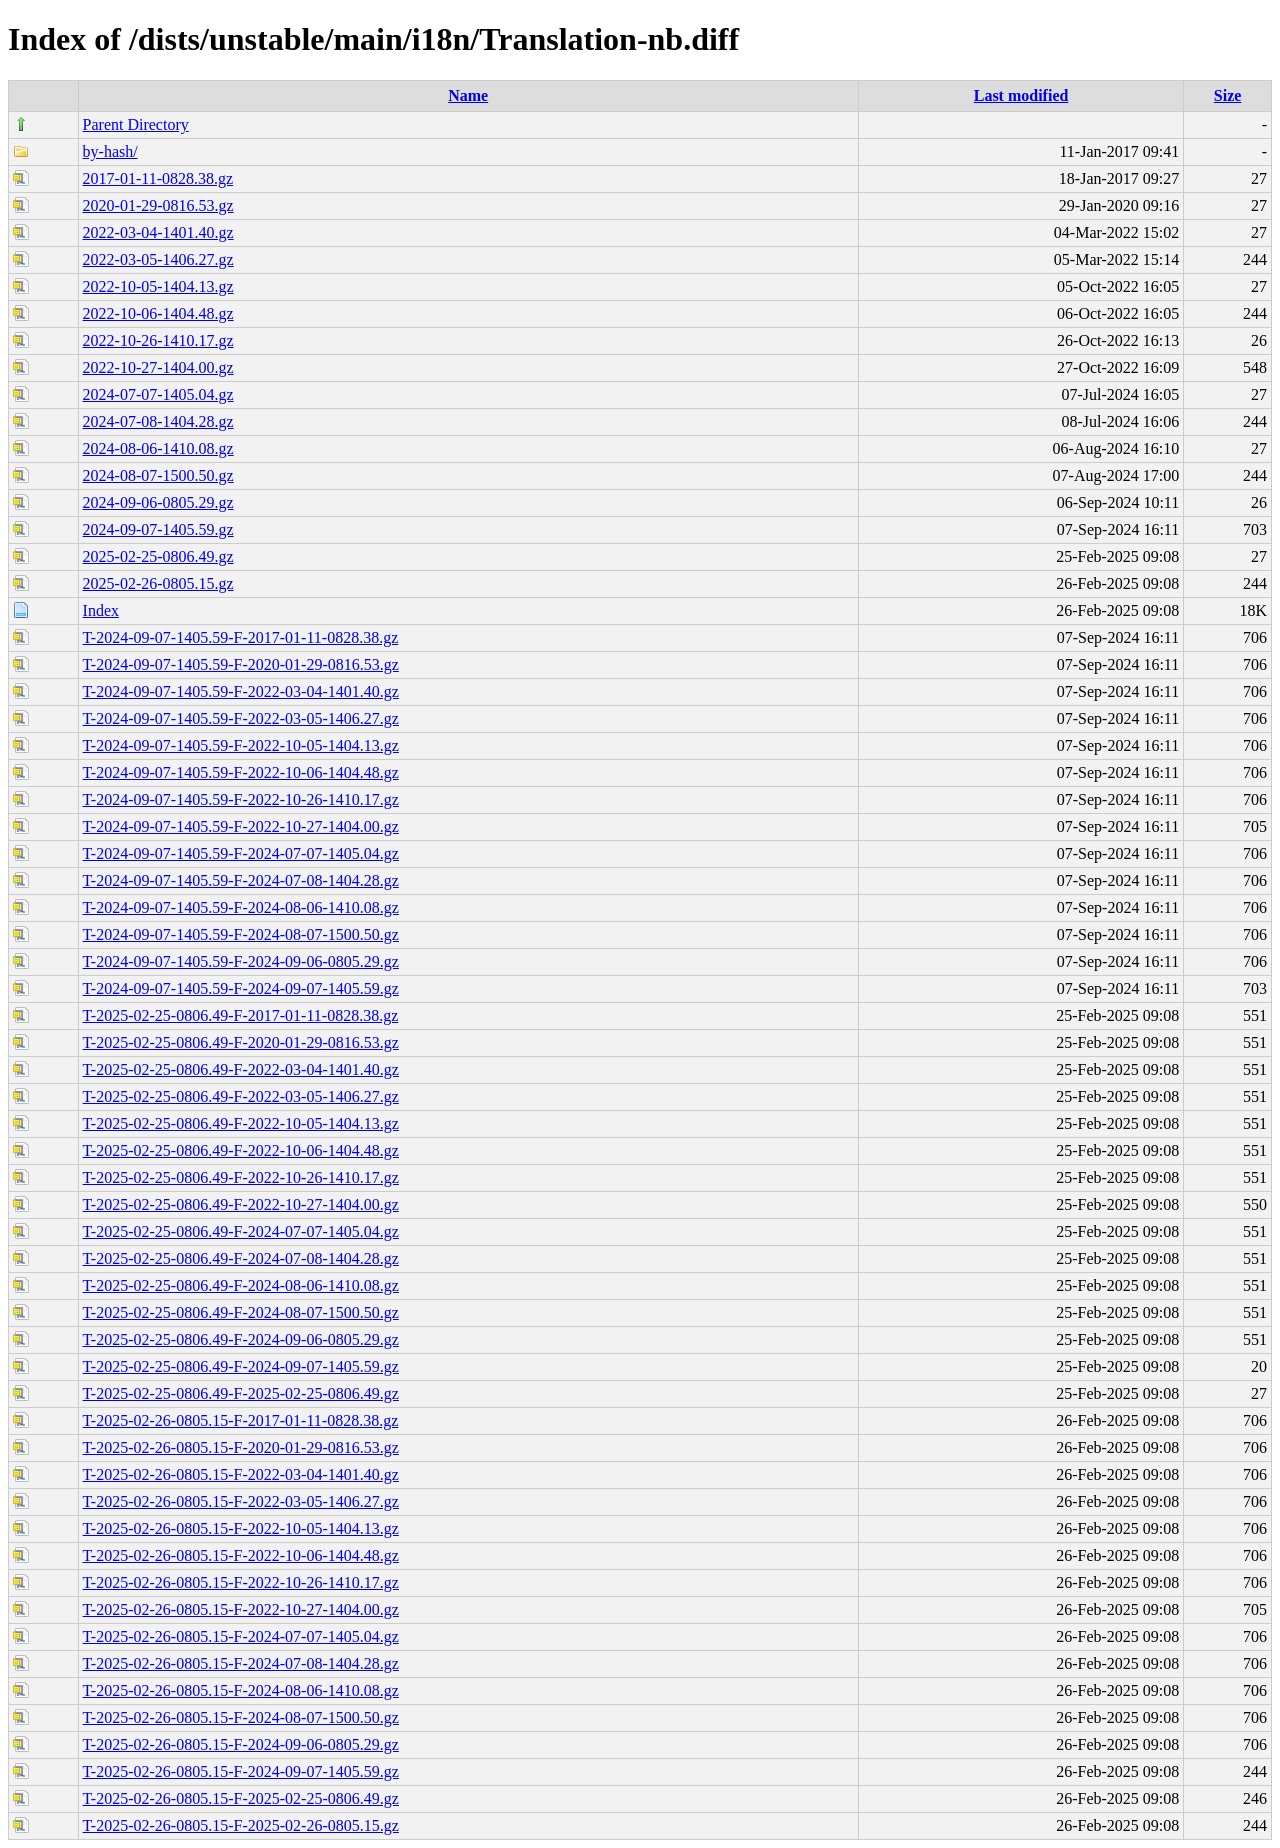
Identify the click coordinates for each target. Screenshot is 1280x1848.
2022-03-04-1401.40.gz (158, 232)
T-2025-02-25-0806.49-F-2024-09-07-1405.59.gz (241, 1366)
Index (101, 610)
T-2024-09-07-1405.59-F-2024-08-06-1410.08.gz (241, 907)
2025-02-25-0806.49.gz (158, 556)
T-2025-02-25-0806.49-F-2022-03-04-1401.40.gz (241, 1069)
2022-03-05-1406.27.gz (158, 259)
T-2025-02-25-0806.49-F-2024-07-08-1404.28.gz (241, 1258)
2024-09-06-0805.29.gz (158, 502)
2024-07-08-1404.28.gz (158, 421)
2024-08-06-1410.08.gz (158, 448)
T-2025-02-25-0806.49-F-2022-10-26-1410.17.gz (241, 1177)
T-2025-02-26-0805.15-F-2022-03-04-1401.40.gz (241, 1474)
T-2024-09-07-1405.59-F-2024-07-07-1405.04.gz (241, 853)
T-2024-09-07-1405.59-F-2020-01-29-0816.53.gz (241, 664)
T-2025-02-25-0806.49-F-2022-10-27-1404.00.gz (241, 1204)
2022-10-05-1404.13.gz (158, 286)
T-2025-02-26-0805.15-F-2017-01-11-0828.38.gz (241, 1420)
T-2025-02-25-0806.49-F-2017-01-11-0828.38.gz (241, 1015)
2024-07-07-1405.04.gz (158, 394)
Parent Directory (136, 124)
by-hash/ (110, 151)
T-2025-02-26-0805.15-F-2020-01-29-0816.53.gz (241, 1447)
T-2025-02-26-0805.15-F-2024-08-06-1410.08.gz (241, 1690)
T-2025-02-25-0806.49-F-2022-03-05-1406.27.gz (241, 1096)
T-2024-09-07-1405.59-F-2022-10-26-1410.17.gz (241, 799)
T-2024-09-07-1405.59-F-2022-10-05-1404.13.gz (241, 745)
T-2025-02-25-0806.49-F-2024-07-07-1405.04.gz (241, 1231)
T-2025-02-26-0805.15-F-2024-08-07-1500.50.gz (241, 1717)
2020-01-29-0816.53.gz (158, 205)
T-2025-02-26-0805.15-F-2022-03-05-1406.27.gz (241, 1501)
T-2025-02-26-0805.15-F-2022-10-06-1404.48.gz (241, 1555)
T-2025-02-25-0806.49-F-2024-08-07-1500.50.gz (241, 1312)
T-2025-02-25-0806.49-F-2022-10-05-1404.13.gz (241, 1123)
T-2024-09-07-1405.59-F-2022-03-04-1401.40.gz (241, 691)
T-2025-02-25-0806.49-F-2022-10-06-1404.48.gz (241, 1150)
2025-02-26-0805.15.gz (158, 583)
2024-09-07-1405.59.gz (158, 529)
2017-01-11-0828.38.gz (158, 178)
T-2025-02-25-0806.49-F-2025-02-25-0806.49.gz (241, 1393)
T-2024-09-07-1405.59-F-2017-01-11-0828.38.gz (241, 637)
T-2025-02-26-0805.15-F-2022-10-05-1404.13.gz (241, 1528)
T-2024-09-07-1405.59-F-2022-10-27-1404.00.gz (241, 826)
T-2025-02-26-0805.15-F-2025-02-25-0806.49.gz (241, 1798)
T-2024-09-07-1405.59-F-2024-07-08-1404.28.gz (241, 880)
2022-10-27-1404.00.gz (158, 367)
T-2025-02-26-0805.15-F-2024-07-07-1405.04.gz (241, 1636)
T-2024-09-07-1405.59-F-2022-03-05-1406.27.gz (241, 718)
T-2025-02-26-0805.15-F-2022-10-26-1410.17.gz (241, 1582)
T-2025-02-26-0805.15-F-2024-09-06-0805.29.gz (241, 1744)
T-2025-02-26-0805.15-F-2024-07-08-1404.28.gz (241, 1663)
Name (468, 95)
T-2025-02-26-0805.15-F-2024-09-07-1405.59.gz (241, 1771)
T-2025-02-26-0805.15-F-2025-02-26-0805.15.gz (241, 1825)
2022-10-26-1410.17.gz (158, 340)
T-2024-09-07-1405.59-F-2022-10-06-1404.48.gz (241, 772)
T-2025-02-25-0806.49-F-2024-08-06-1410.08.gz (241, 1285)
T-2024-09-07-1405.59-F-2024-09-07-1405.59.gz (241, 988)
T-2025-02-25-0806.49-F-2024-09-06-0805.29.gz (241, 1339)
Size (1228, 95)
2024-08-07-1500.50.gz (158, 475)
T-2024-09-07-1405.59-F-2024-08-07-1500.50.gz (241, 934)
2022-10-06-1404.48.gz (158, 313)
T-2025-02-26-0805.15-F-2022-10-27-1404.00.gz (241, 1609)
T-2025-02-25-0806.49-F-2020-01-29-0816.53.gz (241, 1042)
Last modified (1021, 95)
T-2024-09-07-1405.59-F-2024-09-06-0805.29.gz (241, 961)
